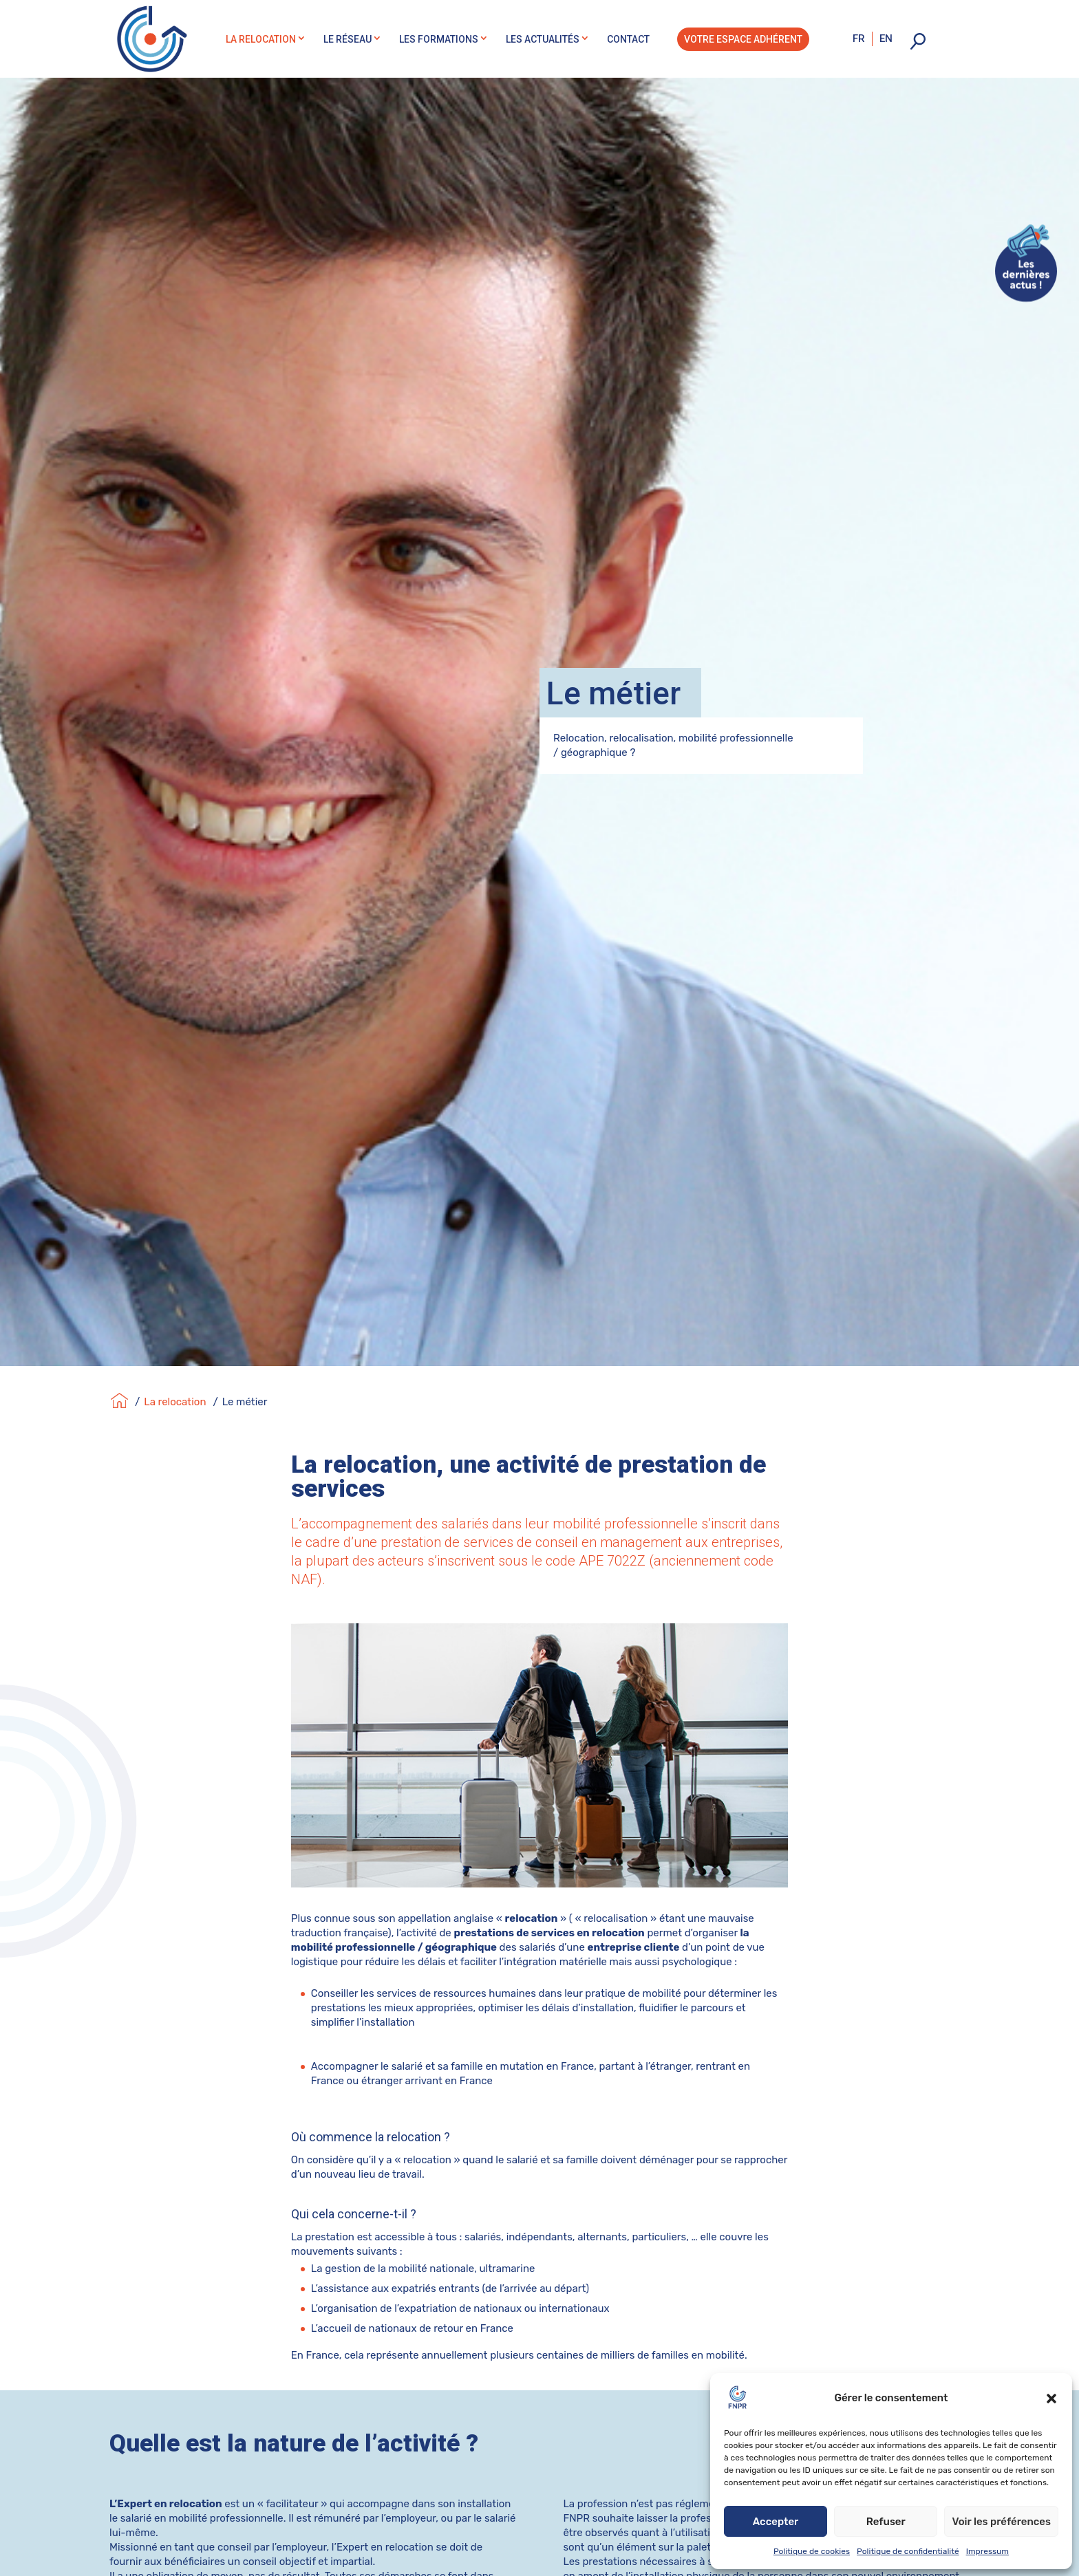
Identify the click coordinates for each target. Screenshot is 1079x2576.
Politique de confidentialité (908, 2551)
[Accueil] (119, 1379)
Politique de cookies (811, 2551)
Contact (628, 39)
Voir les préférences (1001, 2521)
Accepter (776, 2521)
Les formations (438, 39)
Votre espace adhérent (743, 39)
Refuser (886, 2521)
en (886, 38)
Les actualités (542, 39)
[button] (1051, 2398)
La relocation (261, 39)
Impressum (987, 2551)
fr (859, 38)
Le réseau (347, 39)
